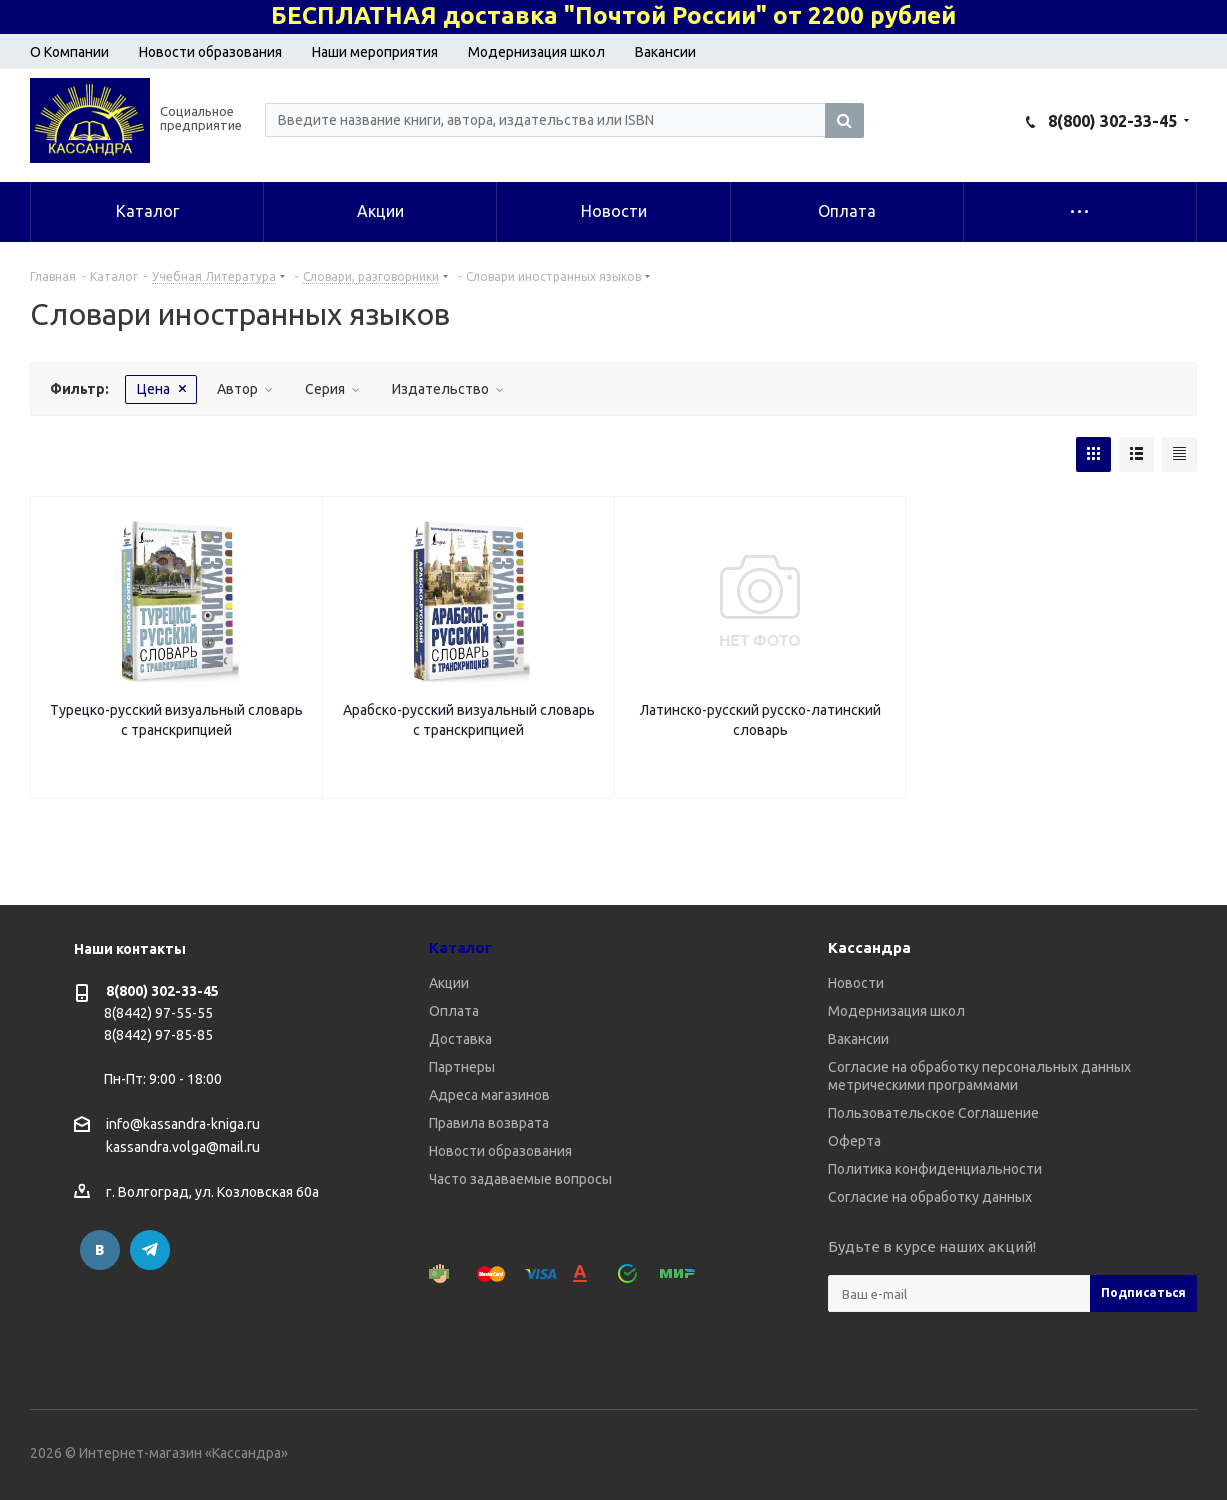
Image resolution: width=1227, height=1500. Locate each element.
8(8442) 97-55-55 (158, 1013)
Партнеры (462, 1067)
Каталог (460, 947)
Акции (449, 983)
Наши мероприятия (375, 52)
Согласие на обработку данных (930, 1197)
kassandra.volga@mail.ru (183, 1148)
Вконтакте (100, 1250)
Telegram (150, 1250)
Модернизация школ (536, 52)
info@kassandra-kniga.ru (183, 1124)
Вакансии (665, 52)
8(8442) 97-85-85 (158, 1035)
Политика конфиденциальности (935, 1169)
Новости (856, 983)
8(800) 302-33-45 (1112, 121)
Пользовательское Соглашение (933, 1113)
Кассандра (869, 947)
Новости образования (210, 52)
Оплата (454, 1011)
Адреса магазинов (489, 1095)
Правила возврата (489, 1123)
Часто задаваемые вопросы (520, 1179)
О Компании (69, 52)
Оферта (854, 1141)
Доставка (460, 1039)
